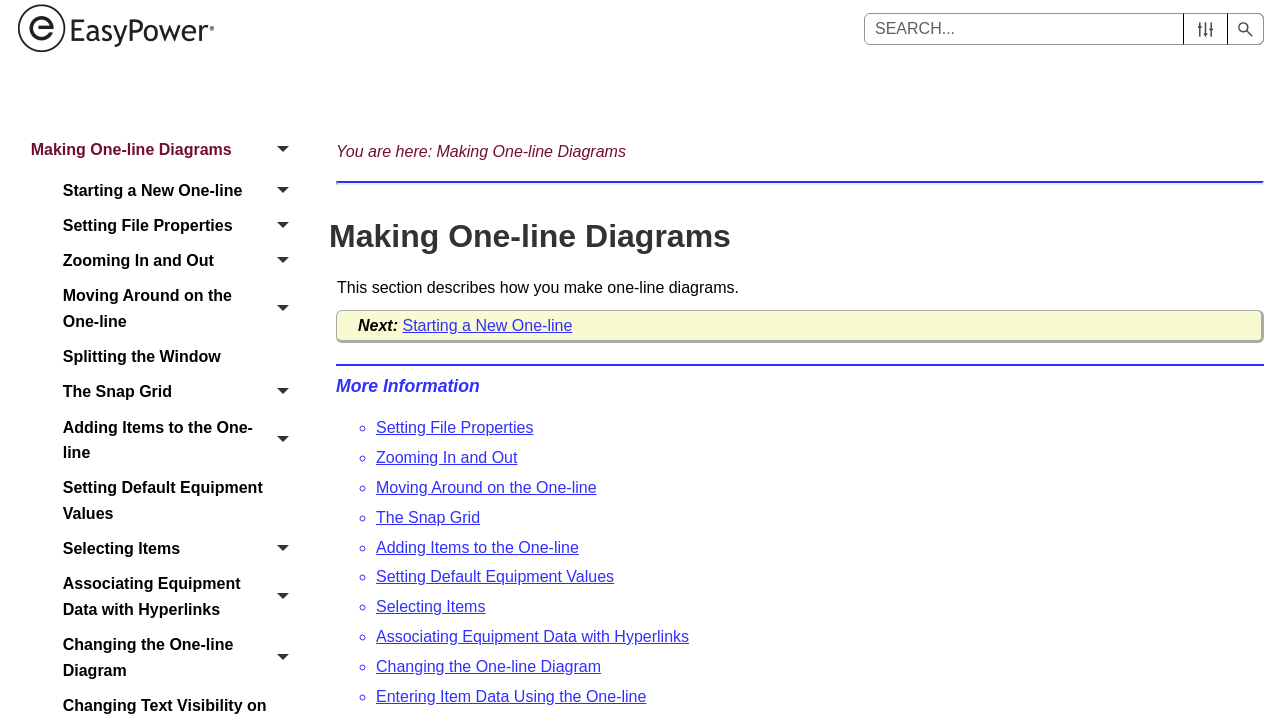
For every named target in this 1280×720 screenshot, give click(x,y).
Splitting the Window (142, 356)
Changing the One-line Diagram (181, 657)
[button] (1205, 29)
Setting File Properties (181, 225)
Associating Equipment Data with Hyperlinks (181, 597)
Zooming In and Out (181, 261)
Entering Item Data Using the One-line (511, 696)
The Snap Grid (181, 392)
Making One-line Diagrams (165, 149)
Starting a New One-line (181, 190)
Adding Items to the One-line (181, 440)
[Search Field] (1064, 29)
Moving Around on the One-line (181, 309)
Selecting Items (181, 548)
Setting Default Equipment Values (163, 500)
